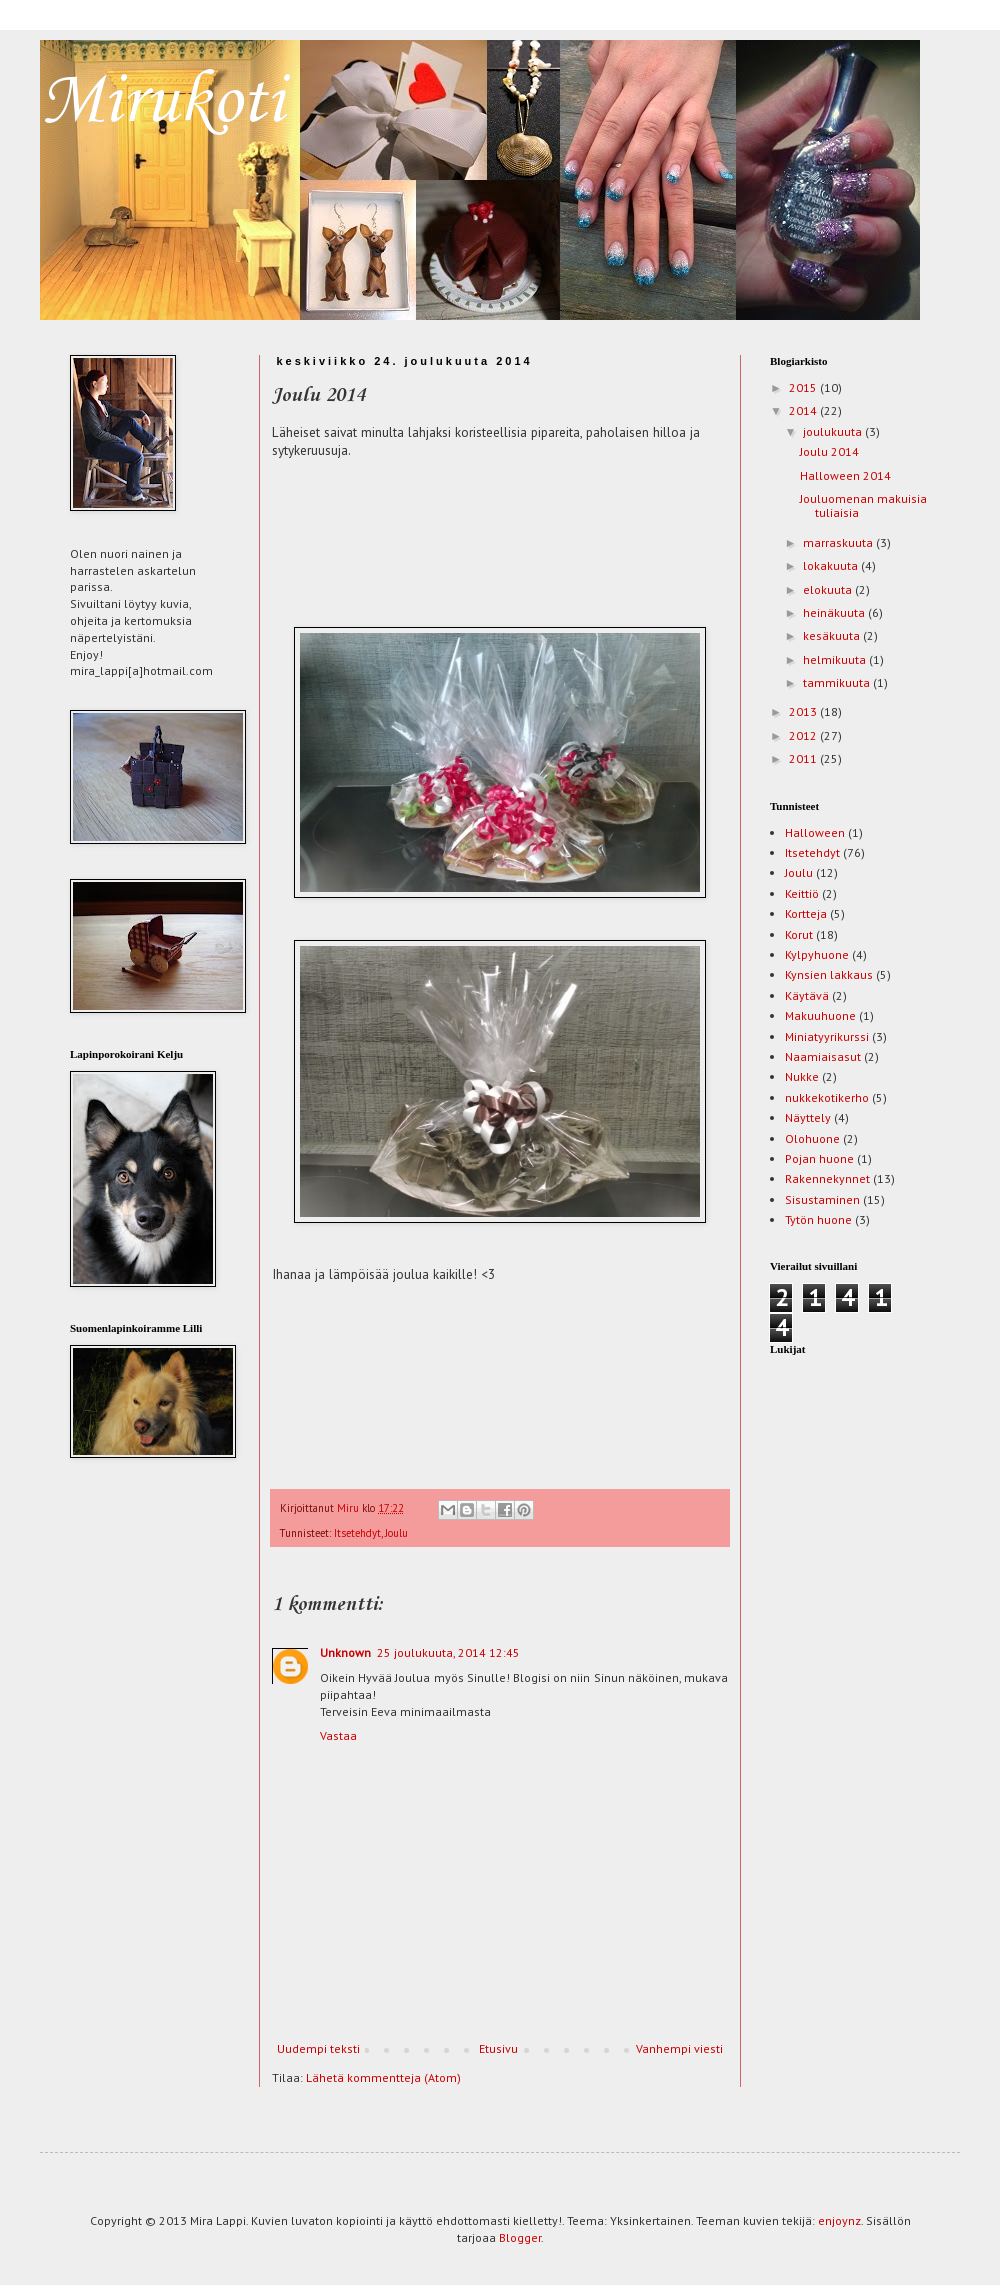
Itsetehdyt (357, 1533)
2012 (804, 735)
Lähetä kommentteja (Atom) (383, 2077)
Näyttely (808, 1117)
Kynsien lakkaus (829, 974)
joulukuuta (834, 431)
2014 (804, 410)
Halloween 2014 (845, 475)
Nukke (802, 1076)
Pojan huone (819, 1158)
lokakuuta (832, 565)
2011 (804, 758)
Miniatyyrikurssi (827, 1036)
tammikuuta (838, 682)
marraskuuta (839, 542)
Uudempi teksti (318, 2048)
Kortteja (806, 913)
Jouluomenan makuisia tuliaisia (863, 505)
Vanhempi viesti (679, 2048)
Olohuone (812, 1138)
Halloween (815, 832)
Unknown (345, 1652)
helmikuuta (836, 659)
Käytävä (807, 995)
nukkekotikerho (827, 1097)
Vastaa (338, 1735)
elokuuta (829, 589)
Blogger (520, 2237)
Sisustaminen (822, 1199)
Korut (799, 934)
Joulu (396, 1533)
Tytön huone (818, 1219)
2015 (804, 387)
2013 (804, 711)
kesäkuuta (833, 635)
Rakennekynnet (827, 1178)
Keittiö (802, 893)
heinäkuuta (835, 612)
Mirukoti (162, 103)
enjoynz (839, 2220)
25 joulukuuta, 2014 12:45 (448, 1652)
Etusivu (498, 2048)
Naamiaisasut (823, 1056)
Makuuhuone (820, 1015)
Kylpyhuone (817, 954)
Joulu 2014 (829, 451)
